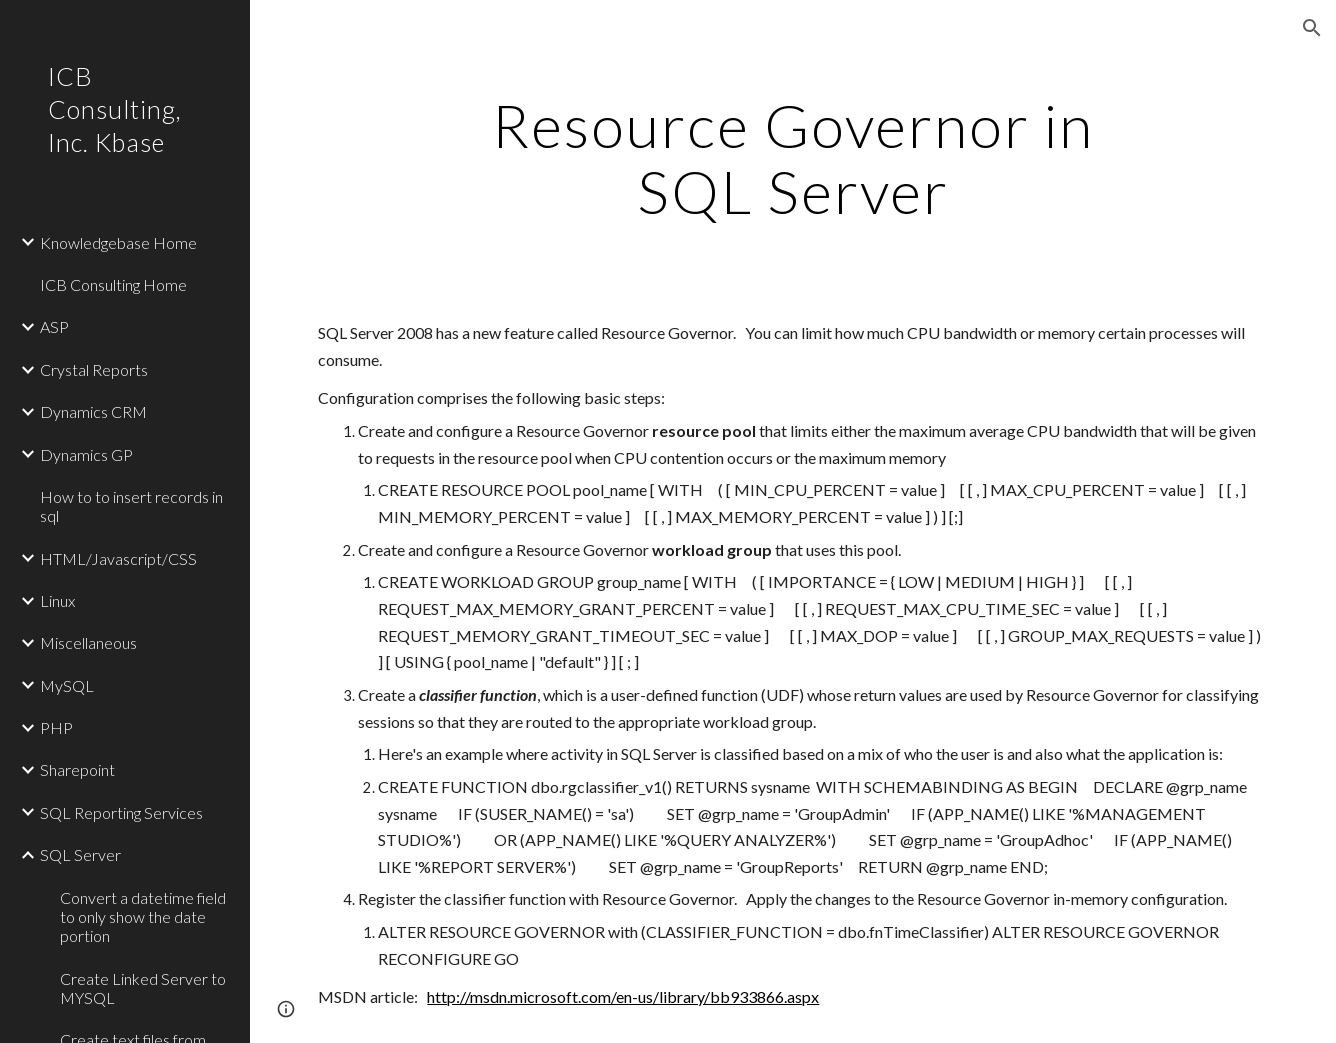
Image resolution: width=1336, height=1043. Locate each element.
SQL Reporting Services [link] (121, 812)
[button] (1312, 28)
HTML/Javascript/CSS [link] (118, 558)
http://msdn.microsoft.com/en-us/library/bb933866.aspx (623, 996)
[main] (792, 158)
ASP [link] (54, 326)
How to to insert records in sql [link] (131, 506)
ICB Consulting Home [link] (113, 284)
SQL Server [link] (80, 854)
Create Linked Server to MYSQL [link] (143, 988)
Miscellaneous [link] (88, 642)
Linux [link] (57, 600)
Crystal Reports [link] (94, 369)
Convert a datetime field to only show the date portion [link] (143, 917)
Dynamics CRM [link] (93, 411)
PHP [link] (56, 727)
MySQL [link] (67, 685)
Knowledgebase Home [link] (118, 242)
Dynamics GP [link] (86, 454)
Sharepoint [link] (77, 769)
